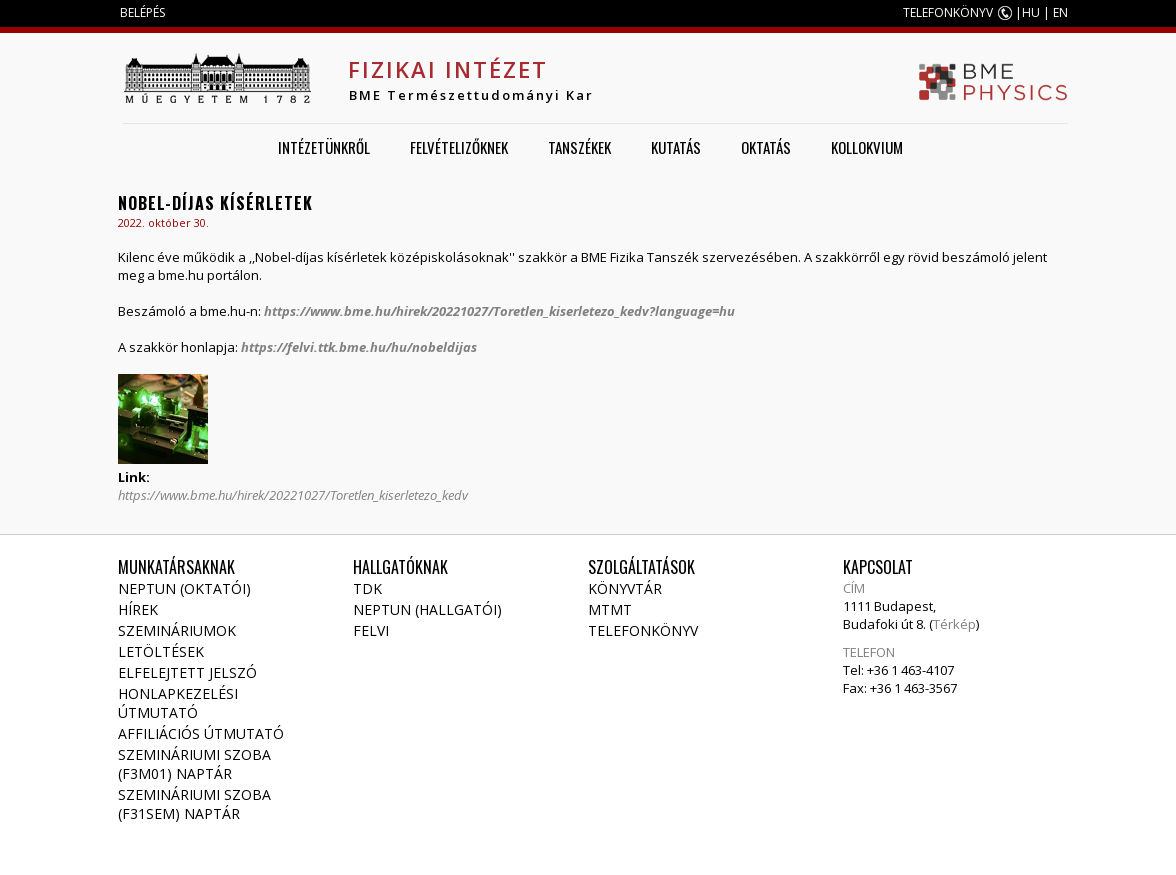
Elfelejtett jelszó (187, 672)
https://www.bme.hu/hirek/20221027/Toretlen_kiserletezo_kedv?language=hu (499, 311)
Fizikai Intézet (448, 69)
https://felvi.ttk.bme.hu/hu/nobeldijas (360, 347)
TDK (367, 588)
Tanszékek (579, 147)
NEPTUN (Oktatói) (184, 588)
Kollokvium (867, 147)
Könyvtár (625, 588)
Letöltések (161, 651)
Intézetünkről (324, 147)
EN (1060, 12)
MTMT (610, 609)
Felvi (371, 630)
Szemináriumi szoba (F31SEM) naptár (194, 804)
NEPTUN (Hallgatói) (427, 609)
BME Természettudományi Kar (471, 95)
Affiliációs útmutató (201, 733)
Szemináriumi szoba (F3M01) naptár (194, 764)
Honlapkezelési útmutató (178, 703)
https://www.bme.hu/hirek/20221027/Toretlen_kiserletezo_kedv (293, 495)
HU (1031, 12)
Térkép (954, 624)
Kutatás (676, 147)
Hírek (138, 609)
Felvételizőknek (459, 147)
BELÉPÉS (142, 12)
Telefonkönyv (643, 630)
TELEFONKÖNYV (948, 12)
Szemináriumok (177, 630)
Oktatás (766, 147)
